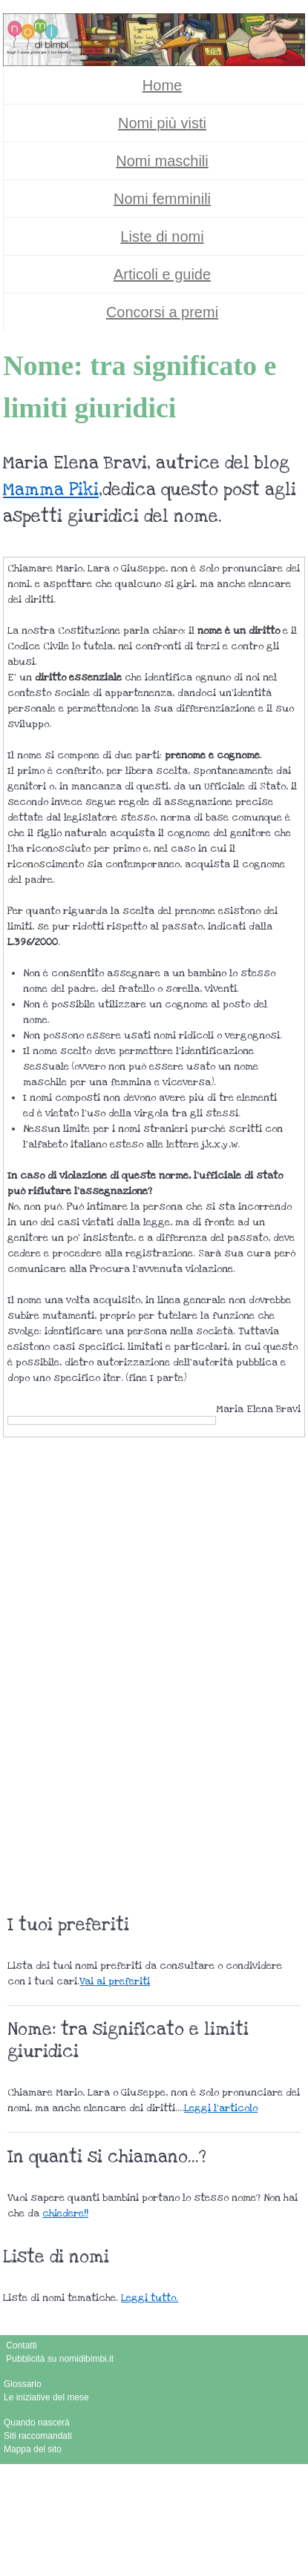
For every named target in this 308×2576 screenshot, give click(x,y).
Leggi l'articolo (221, 2108)
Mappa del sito (33, 2449)
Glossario (23, 2384)
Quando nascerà (37, 2422)
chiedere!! (65, 2213)
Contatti (21, 2345)
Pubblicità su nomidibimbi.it (60, 2359)
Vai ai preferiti (114, 1981)
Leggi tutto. (149, 2298)
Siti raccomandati (38, 2436)
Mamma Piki (51, 490)
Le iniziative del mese (46, 2397)
